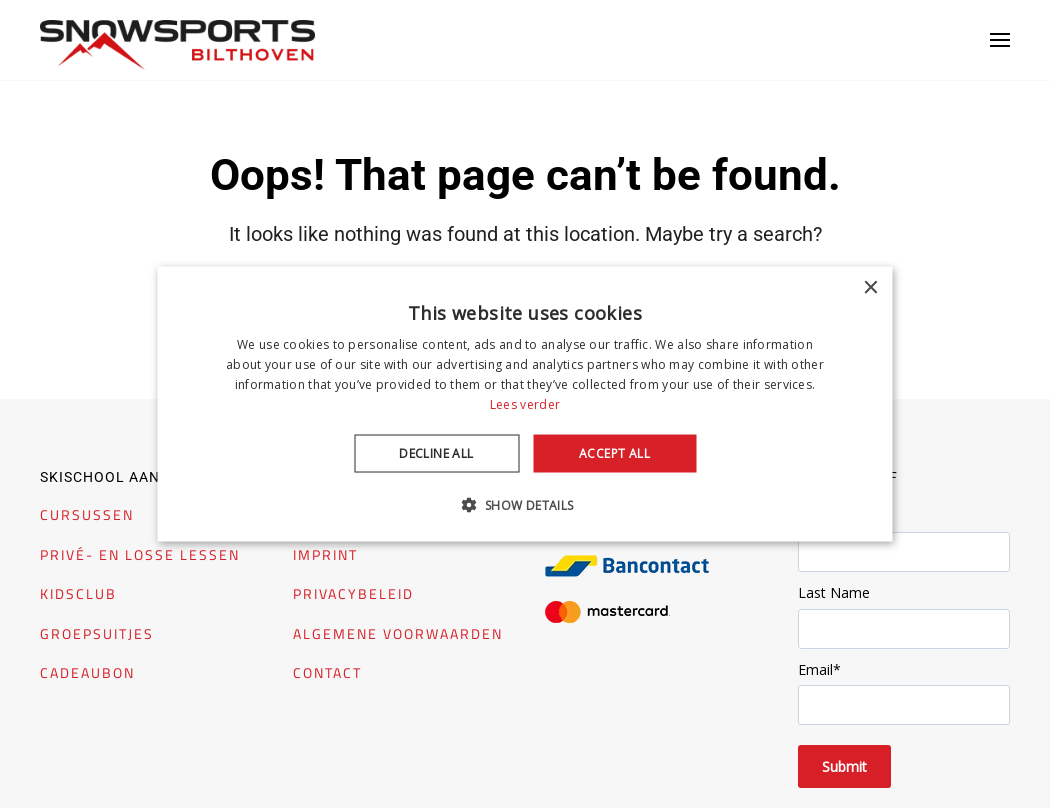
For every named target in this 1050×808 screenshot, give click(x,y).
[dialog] (525, 404)
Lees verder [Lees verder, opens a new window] (525, 403)
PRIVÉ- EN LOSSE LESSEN (140, 555)
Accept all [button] (614, 452)
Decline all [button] (436, 452)
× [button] (870, 288)
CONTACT (327, 673)
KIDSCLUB (78, 594)
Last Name (834, 592)
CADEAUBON (87, 673)
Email (819, 669)
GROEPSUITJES (97, 634)
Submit (844, 766)
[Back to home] (177, 45)
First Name (834, 516)
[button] (1000, 40)
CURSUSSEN (87, 515)
